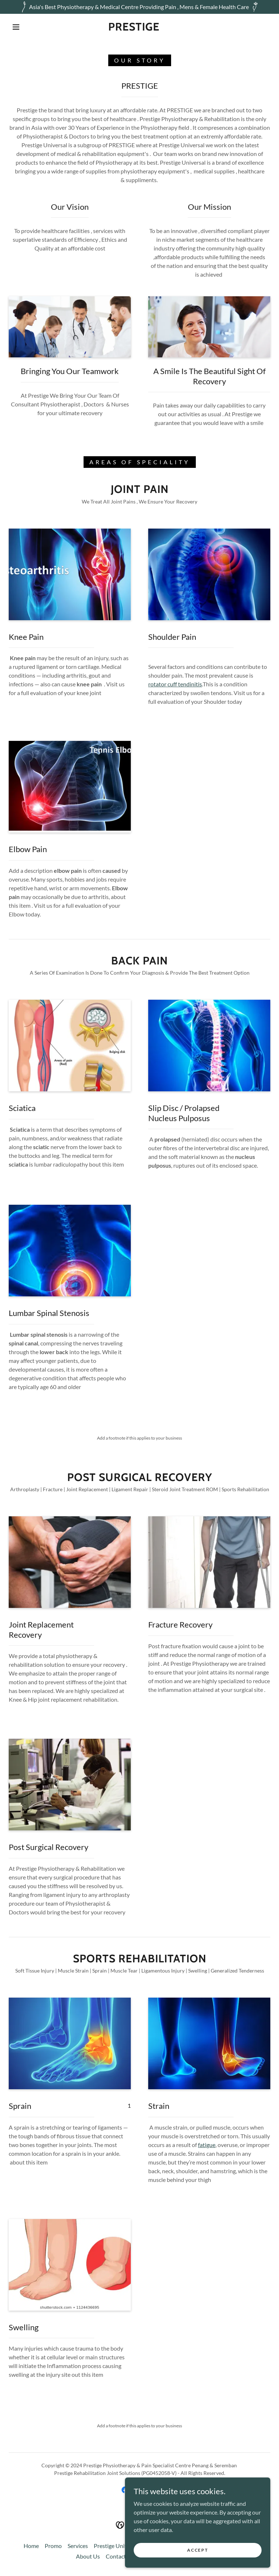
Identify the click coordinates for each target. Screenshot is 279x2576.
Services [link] (78, 2545)
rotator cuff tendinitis (175, 684)
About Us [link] (88, 2556)
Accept (197, 2550)
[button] (16, 27)
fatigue (206, 2144)
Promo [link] (53, 2545)
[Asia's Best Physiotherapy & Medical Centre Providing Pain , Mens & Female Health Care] (139, 6)
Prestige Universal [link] (117, 2545)
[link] (134, 28)
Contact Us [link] (120, 2556)
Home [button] (31, 2545)
